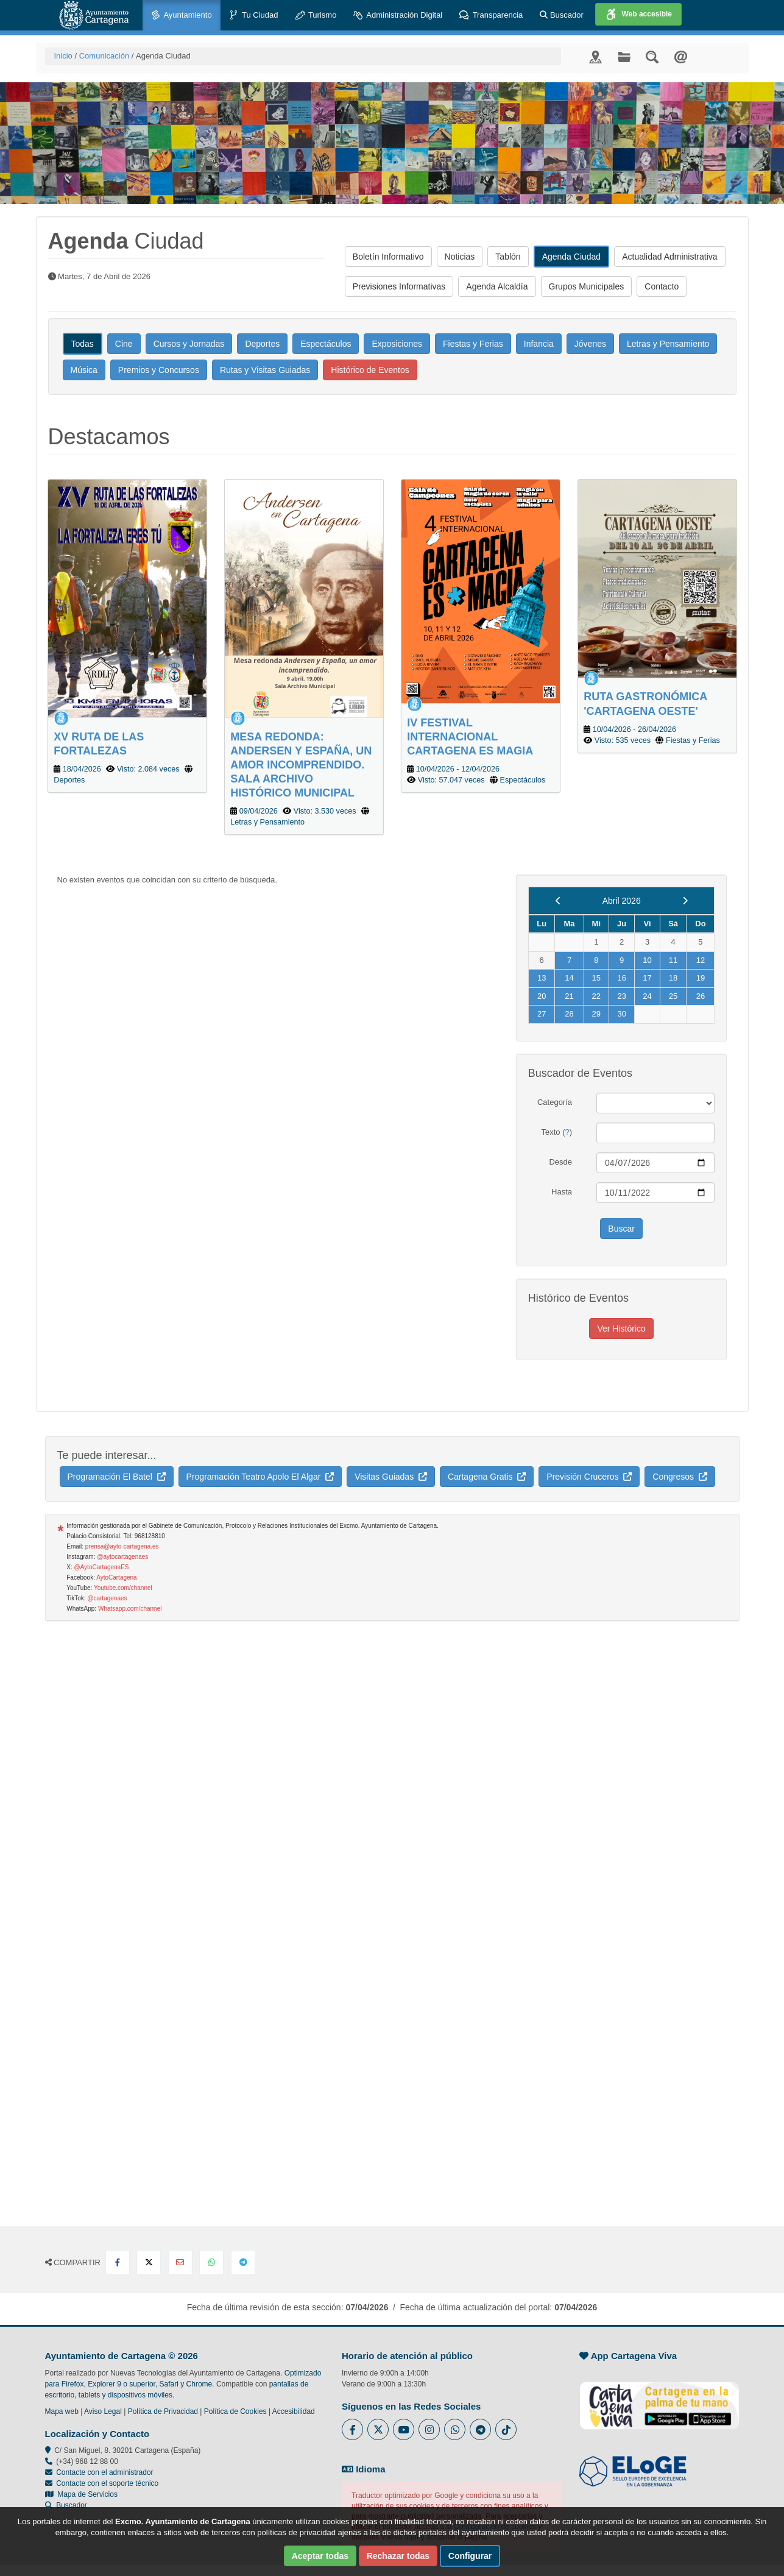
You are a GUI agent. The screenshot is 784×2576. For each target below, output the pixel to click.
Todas (82, 344)
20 (541, 996)
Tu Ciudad (253, 15)
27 (541, 1013)
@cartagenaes (107, 1598)
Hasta (561, 1191)
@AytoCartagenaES (101, 1567)
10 (647, 960)
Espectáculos (325, 344)
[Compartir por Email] (180, 2262)
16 (621, 977)
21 (569, 996)
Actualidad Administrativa (669, 256)
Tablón (507, 256)
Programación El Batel (117, 1476)
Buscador (562, 15)
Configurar (470, 2556)
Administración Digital (397, 15)
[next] (685, 900)
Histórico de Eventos (370, 370)
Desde (560, 1161)
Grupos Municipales (586, 286)
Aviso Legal (103, 2411)
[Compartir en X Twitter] (148, 2262)
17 (647, 977)
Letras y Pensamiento (668, 344)
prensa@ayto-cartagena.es (122, 1546)
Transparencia (491, 15)
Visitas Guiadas (391, 1476)
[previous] (558, 900)
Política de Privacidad (163, 2411)
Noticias (460, 256)
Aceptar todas (320, 2556)
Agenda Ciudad (571, 256)
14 (569, 977)
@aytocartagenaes (122, 1556)
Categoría (554, 1102)
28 (569, 1013)
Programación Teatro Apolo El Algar (260, 1476)
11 (673, 960)
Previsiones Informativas (399, 286)
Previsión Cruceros (589, 1476)
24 (647, 996)
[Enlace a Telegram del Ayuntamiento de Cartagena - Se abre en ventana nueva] (480, 2429)
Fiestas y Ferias (473, 344)
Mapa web (62, 2411)
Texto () (556, 1132)
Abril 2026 (621, 901)
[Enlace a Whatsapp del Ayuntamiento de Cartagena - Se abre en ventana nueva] (454, 2429)
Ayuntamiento (181, 15)
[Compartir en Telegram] (243, 2262)
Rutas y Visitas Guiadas (265, 370)
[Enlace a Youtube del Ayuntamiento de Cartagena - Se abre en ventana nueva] (403, 2429)
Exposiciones (397, 344)
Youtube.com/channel (123, 1587)
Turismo (316, 15)
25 (673, 996)
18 (673, 977)
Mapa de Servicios (81, 2494)
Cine (124, 344)
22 (596, 996)
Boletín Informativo (388, 256)
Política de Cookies (235, 2411)
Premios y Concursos (158, 370)
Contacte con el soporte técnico (107, 2483)
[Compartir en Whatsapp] (211, 2262)
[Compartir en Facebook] (117, 2262)
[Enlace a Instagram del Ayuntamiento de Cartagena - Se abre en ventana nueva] (429, 2429)
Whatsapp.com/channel (130, 1608)
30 (621, 1013)
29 (596, 1013)
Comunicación (104, 55)
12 (700, 960)
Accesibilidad (293, 2411)
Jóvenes (590, 344)
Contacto (662, 286)
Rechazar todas (398, 2556)
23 (621, 996)
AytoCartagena (116, 1577)
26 (700, 996)
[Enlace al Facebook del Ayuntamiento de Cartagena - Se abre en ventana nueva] (352, 2429)
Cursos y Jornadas (189, 344)
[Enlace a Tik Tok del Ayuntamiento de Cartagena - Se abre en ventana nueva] (506, 2429)
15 (596, 977)
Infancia (539, 344)
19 (700, 977)
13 (541, 977)
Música (84, 370)
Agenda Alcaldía (497, 286)
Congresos (679, 1476)
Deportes (262, 344)
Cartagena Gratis (487, 1476)
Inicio (63, 55)
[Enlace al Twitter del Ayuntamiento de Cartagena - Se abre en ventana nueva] (378, 2429)
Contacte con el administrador (104, 2472)
